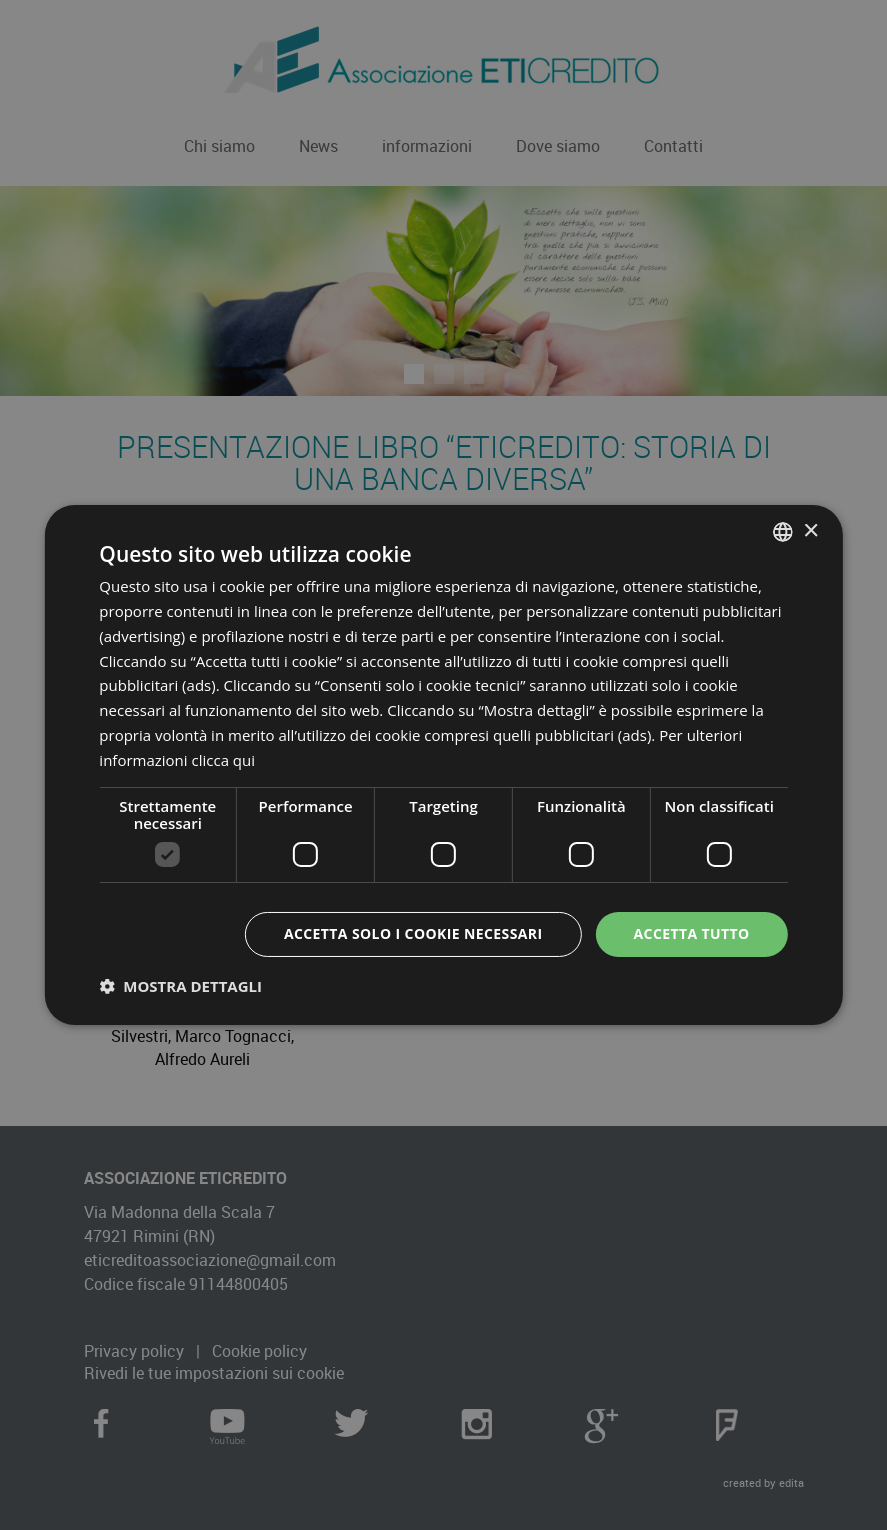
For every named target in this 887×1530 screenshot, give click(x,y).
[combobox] (783, 532)
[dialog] (443, 765)
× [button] (810, 530)
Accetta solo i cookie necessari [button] (413, 933)
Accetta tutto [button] (692, 933)
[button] (180, 986)
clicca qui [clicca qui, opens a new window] (224, 760)
